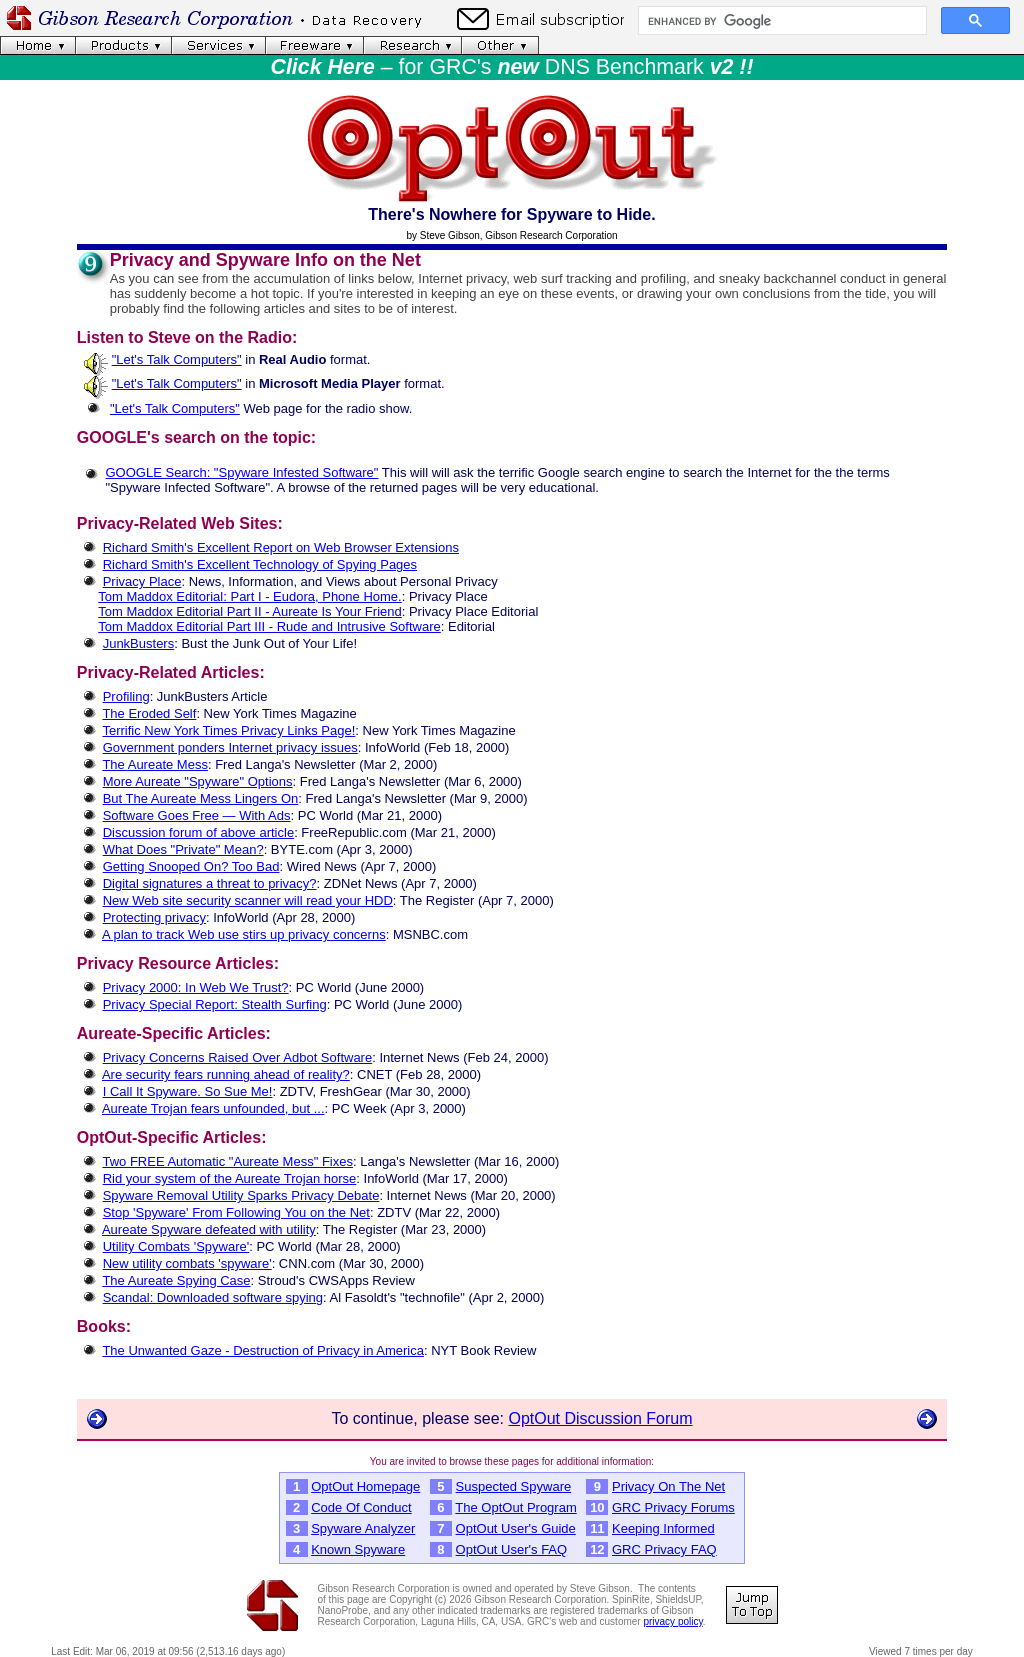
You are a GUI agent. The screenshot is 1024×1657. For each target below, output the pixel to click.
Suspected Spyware (514, 1486)
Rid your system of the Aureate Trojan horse (230, 1178)
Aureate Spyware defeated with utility (209, 1229)
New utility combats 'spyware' (187, 1263)
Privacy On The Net (668, 1486)
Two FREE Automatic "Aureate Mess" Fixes (227, 1161)
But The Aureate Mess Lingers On (201, 798)
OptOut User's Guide (516, 1528)
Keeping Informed (663, 1528)
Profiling (126, 696)
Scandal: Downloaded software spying (213, 1297)
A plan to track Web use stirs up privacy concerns (244, 934)
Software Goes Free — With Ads (197, 815)
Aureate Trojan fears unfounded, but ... (213, 1108)
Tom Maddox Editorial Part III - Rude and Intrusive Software (269, 626)
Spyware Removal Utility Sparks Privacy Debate (241, 1195)
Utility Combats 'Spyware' (176, 1246)
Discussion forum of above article (198, 832)
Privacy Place (142, 581)
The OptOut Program (515, 1507)
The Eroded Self (149, 713)
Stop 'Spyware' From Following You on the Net (236, 1212)
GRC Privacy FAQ (664, 1549)
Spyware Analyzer (363, 1528)
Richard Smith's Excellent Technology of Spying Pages (260, 564)
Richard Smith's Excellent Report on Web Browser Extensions (281, 547)
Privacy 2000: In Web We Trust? (196, 987)
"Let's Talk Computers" (177, 359)
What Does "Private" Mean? (183, 849)
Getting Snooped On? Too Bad (191, 866)
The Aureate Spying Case (176, 1280)
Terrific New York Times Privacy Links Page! (228, 730)
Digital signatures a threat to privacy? (210, 883)
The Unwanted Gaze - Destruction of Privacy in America (263, 1350)
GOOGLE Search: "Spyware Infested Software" (242, 472)
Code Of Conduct (361, 1507)
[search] (780, 21)
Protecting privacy (154, 917)
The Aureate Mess (155, 764)
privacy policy (672, 1621)
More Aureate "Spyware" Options (198, 781)
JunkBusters (139, 643)
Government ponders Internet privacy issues (230, 747)
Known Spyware (358, 1549)
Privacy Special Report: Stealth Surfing (215, 1004)
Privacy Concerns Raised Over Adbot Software (238, 1057)
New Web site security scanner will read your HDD (248, 900)
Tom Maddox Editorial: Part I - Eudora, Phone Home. (249, 596)
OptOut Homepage (365, 1486)
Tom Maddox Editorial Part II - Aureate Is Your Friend (249, 611)
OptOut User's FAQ (512, 1549)
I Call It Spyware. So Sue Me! (188, 1091)
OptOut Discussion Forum (600, 1418)
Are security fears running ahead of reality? (226, 1074)
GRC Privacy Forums (673, 1507)
